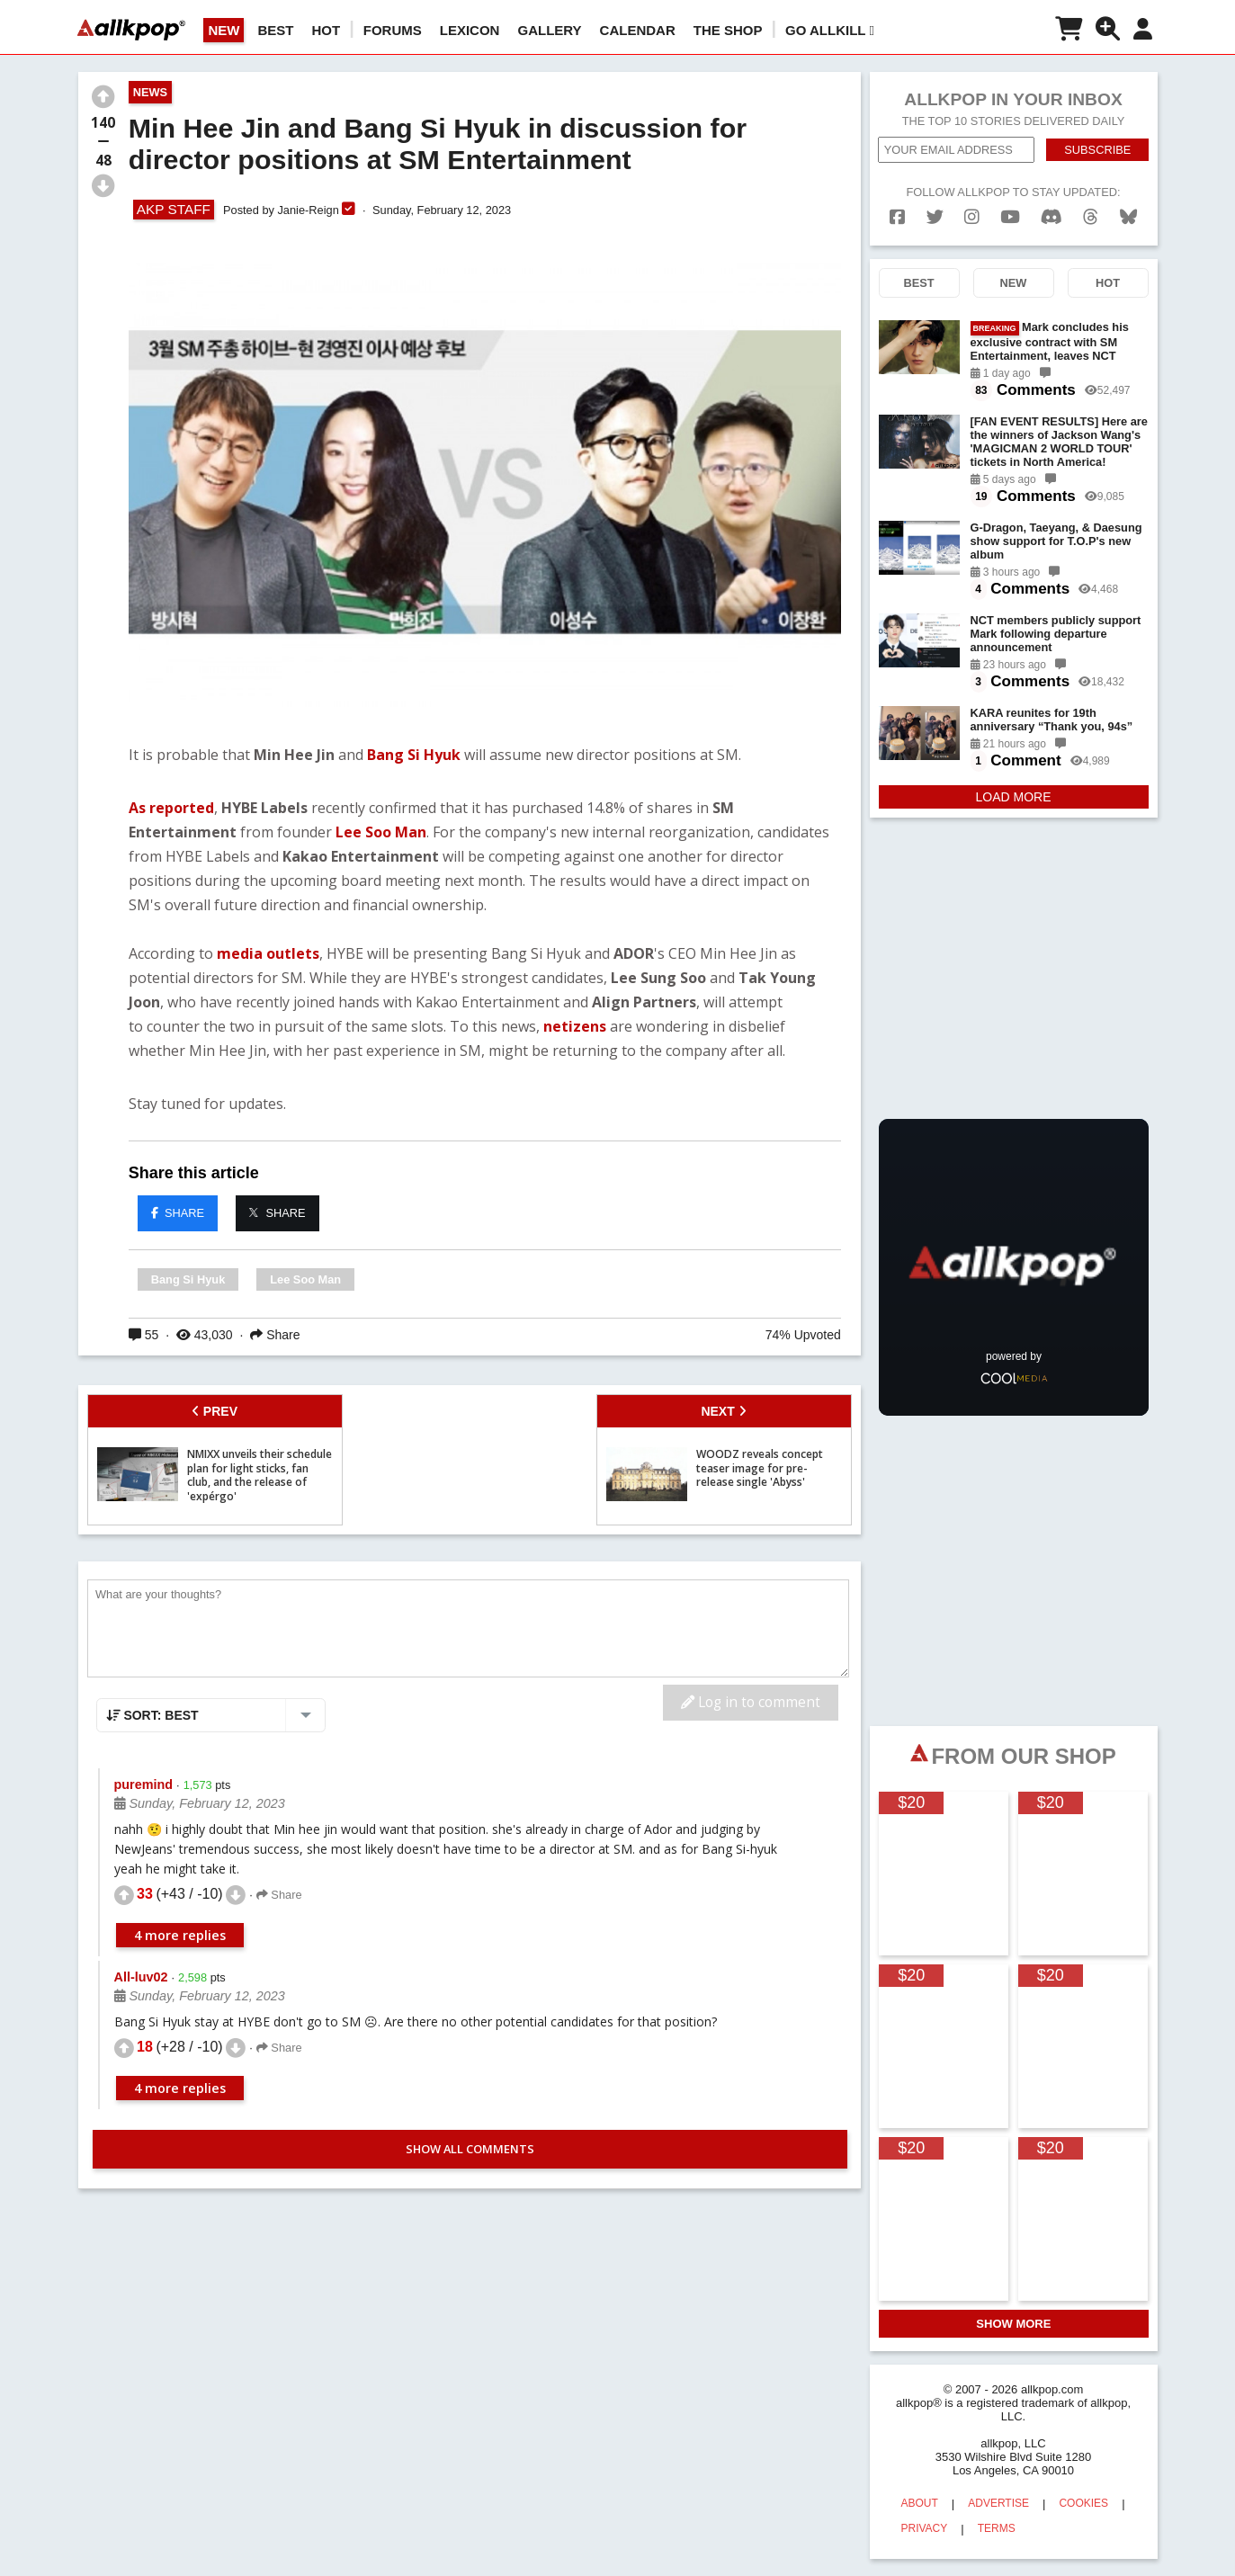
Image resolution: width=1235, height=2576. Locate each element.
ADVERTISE (998, 2503)
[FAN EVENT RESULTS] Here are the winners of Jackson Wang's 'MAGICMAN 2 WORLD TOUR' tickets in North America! (1059, 442)
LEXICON (470, 30)
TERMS (997, 2528)
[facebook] (897, 217)
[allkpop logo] (131, 29)
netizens (576, 1026)
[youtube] (1010, 217)
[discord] (1051, 217)
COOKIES (1083, 2503)
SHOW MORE (1013, 2323)
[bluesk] (1128, 217)
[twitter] (935, 217)
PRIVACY (924, 2528)
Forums (392, 30)
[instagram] (972, 217)
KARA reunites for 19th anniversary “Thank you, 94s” (1052, 719)
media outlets (268, 953)
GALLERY (549, 30)
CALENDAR (638, 30)
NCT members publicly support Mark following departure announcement (1056, 633)
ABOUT (919, 2503)
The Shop (728, 30)
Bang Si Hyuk (415, 755)
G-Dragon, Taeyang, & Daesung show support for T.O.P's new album (1056, 541)
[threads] (1090, 217)
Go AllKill (829, 30)
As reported (171, 808)
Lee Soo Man (381, 832)
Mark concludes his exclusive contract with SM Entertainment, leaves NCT (1050, 341)
